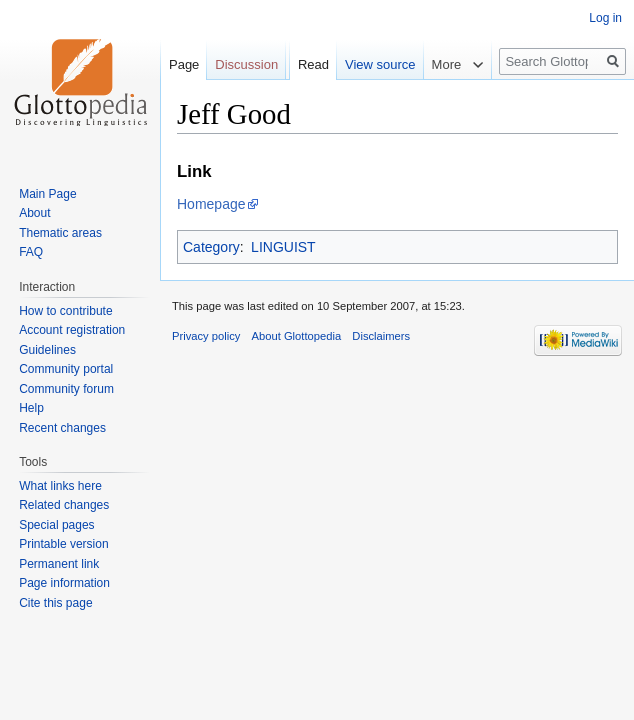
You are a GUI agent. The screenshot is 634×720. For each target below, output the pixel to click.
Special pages (56, 525)
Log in (605, 18)
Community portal (66, 369)
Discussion (246, 64)
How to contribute (65, 311)
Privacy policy (206, 336)
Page (184, 64)
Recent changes (62, 428)
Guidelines (47, 350)
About (34, 213)
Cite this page (55, 603)
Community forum (66, 389)
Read (313, 64)
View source (380, 64)
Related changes (64, 505)
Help (31, 408)
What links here (60, 486)
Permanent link (59, 564)
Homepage (211, 204)
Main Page (47, 194)
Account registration (72, 330)
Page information (64, 583)
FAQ (31, 252)
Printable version (63, 544)
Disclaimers (381, 336)
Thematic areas (60, 233)
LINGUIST (283, 247)
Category (211, 247)
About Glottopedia (297, 336)
